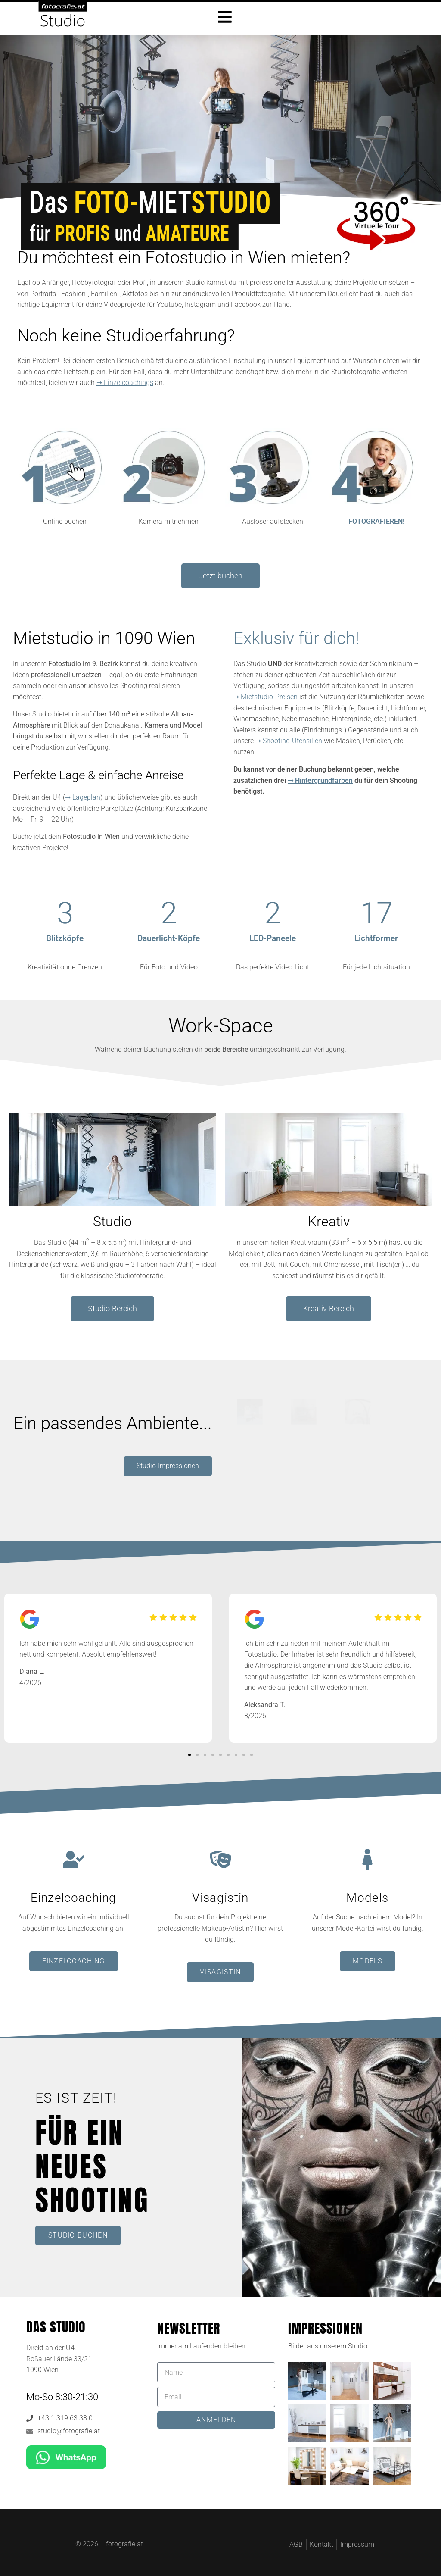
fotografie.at (124, 2544)
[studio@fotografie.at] (29, 2431)
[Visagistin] (220, 1859)
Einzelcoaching (74, 1898)
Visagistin (220, 1898)
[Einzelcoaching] (73, 1859)
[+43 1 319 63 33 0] (29, 2418)
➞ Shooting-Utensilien (288, 741)
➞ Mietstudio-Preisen (265, 697)
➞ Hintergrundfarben (320, 780)
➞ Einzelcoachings (124, 382)
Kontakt (321, 2544)
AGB (296, 2544)
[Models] (367, 1859)
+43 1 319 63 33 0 (65, 2418)
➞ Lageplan (82, 797)
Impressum (357, 2544)
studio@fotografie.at (68, 2431)
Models (367, 1898)
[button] (189, 1755)
